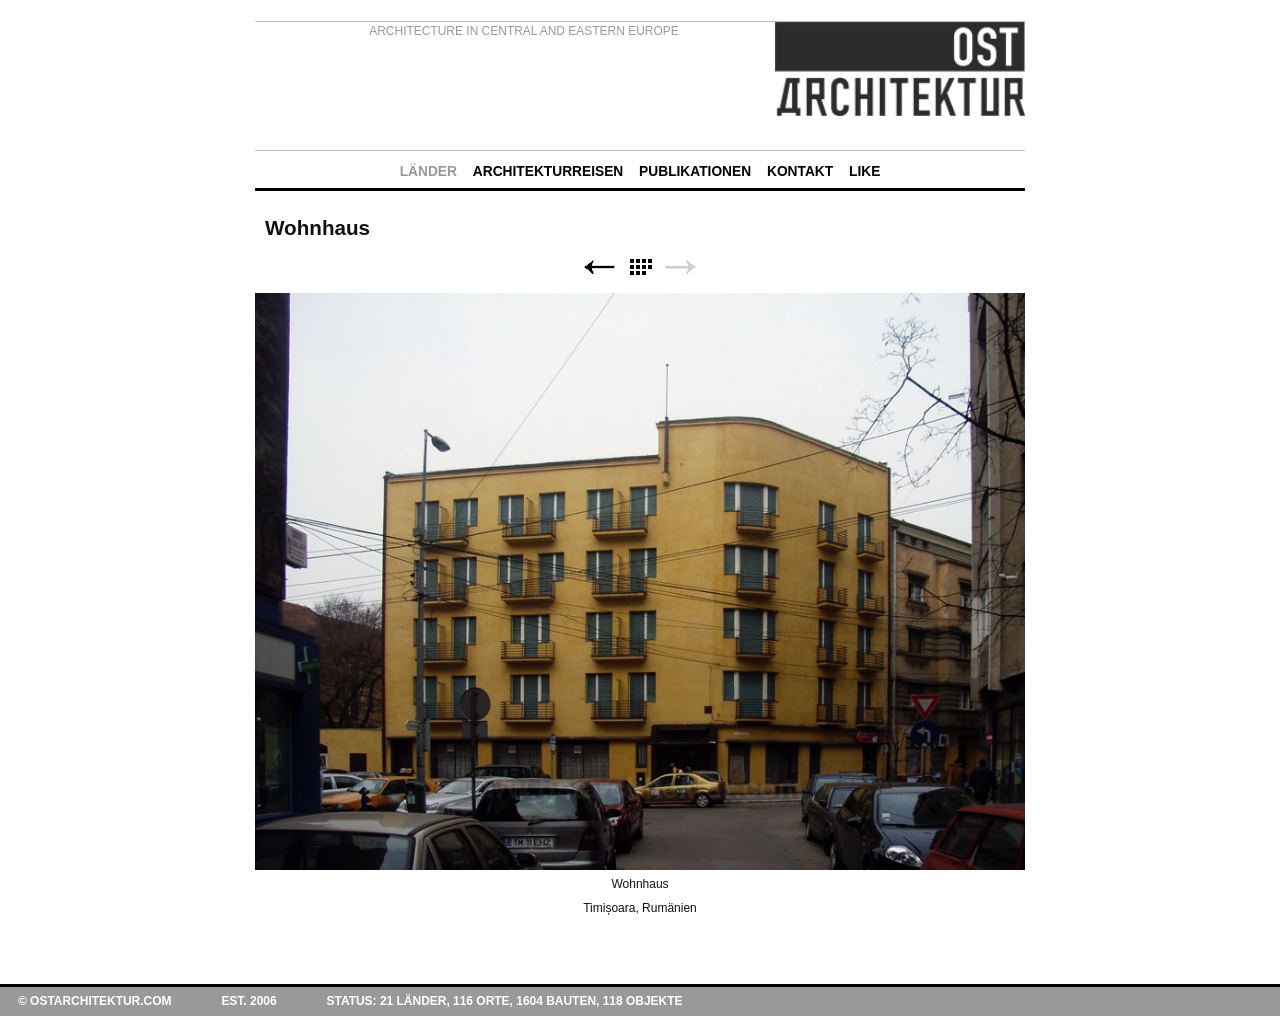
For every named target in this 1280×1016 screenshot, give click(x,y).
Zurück (599, 267)
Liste (640, 267)
